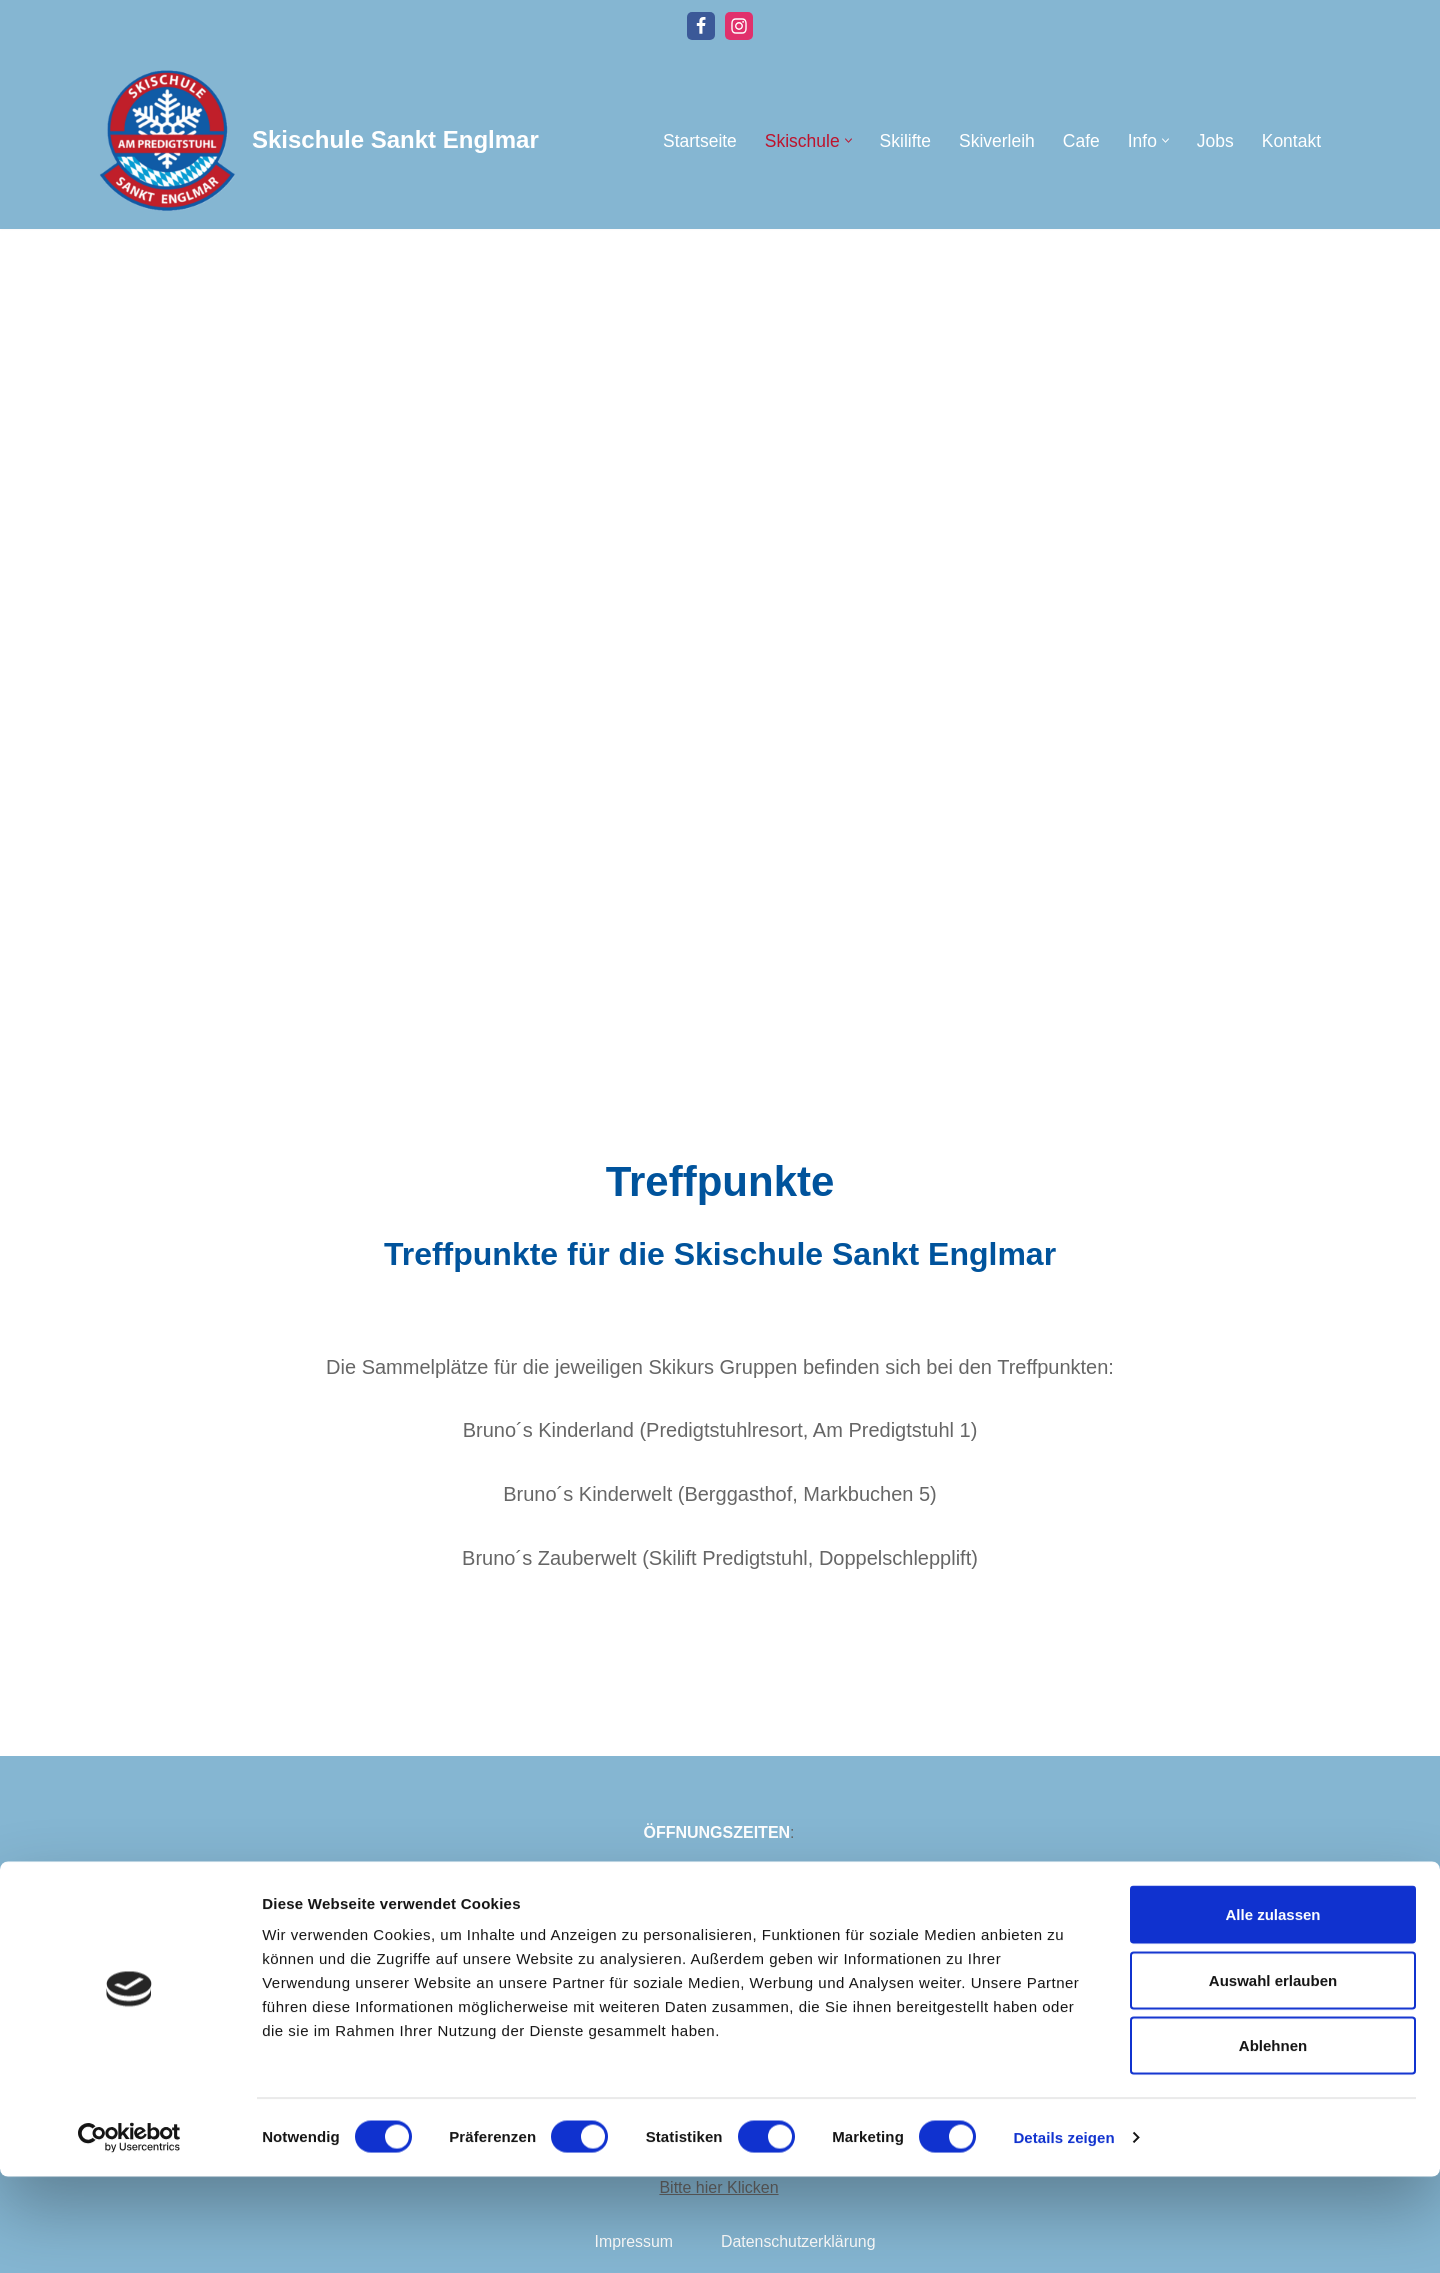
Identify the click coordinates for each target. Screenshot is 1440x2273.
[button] (846, 140)
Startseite (697, 141)
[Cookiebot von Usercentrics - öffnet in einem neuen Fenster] (129, 2234)
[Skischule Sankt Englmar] (315, 140)
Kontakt (1291, 141)
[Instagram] (739, 26)
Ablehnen (1273, 2141)
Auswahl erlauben (1273, 2076)
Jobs (1214, 141)
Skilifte (904, 141)
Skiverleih (995, 141)
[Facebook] (701, 26)
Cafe (1080, 141)
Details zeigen (1063, 2233)
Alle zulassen (1272, 2010)
